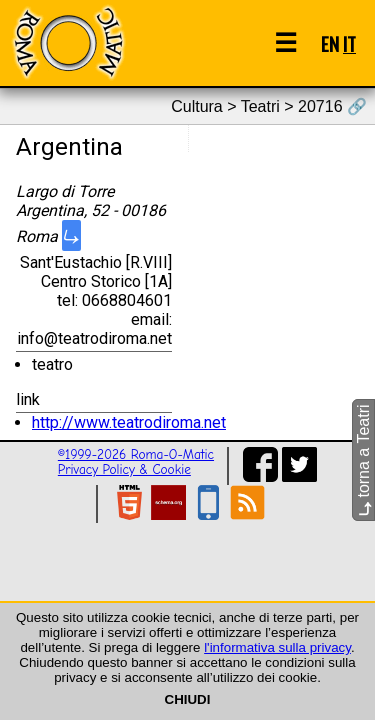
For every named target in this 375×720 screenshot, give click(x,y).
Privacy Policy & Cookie (124, 469)
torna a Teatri (363, 460)
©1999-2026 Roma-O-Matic (136, 454)
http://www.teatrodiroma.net (129, 422)
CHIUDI (188, 699)
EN (330, 43)
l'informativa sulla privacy (277, 647)
